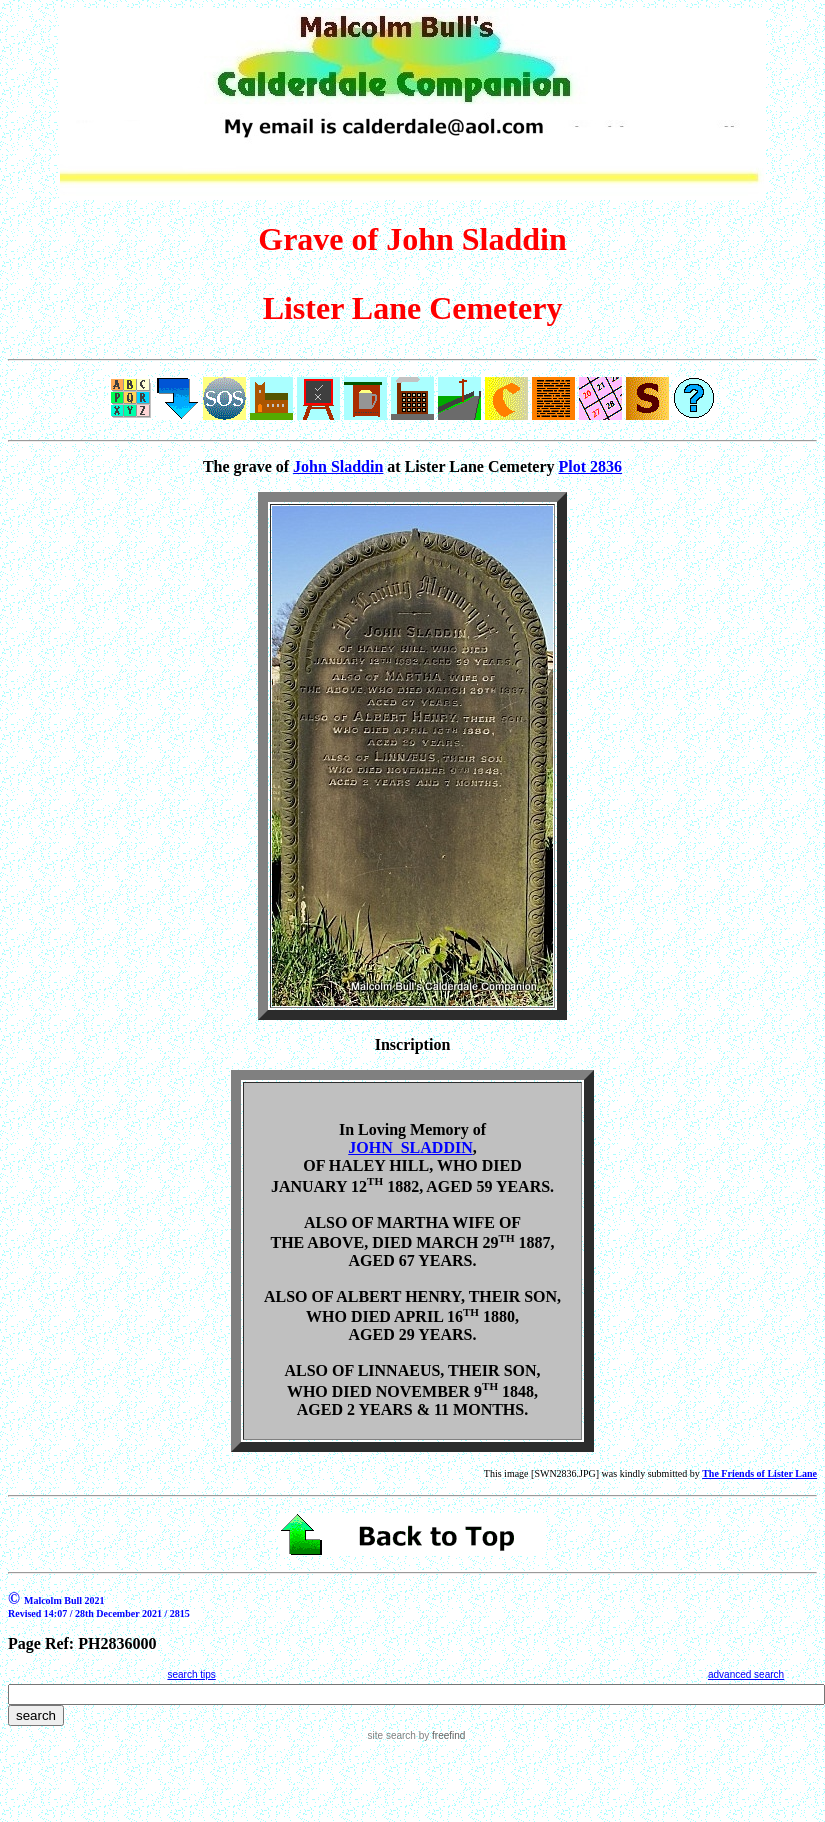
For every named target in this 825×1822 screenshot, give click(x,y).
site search (392, 1735)
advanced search (746, 1674)
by (440, 1735)
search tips (191, 1674)
